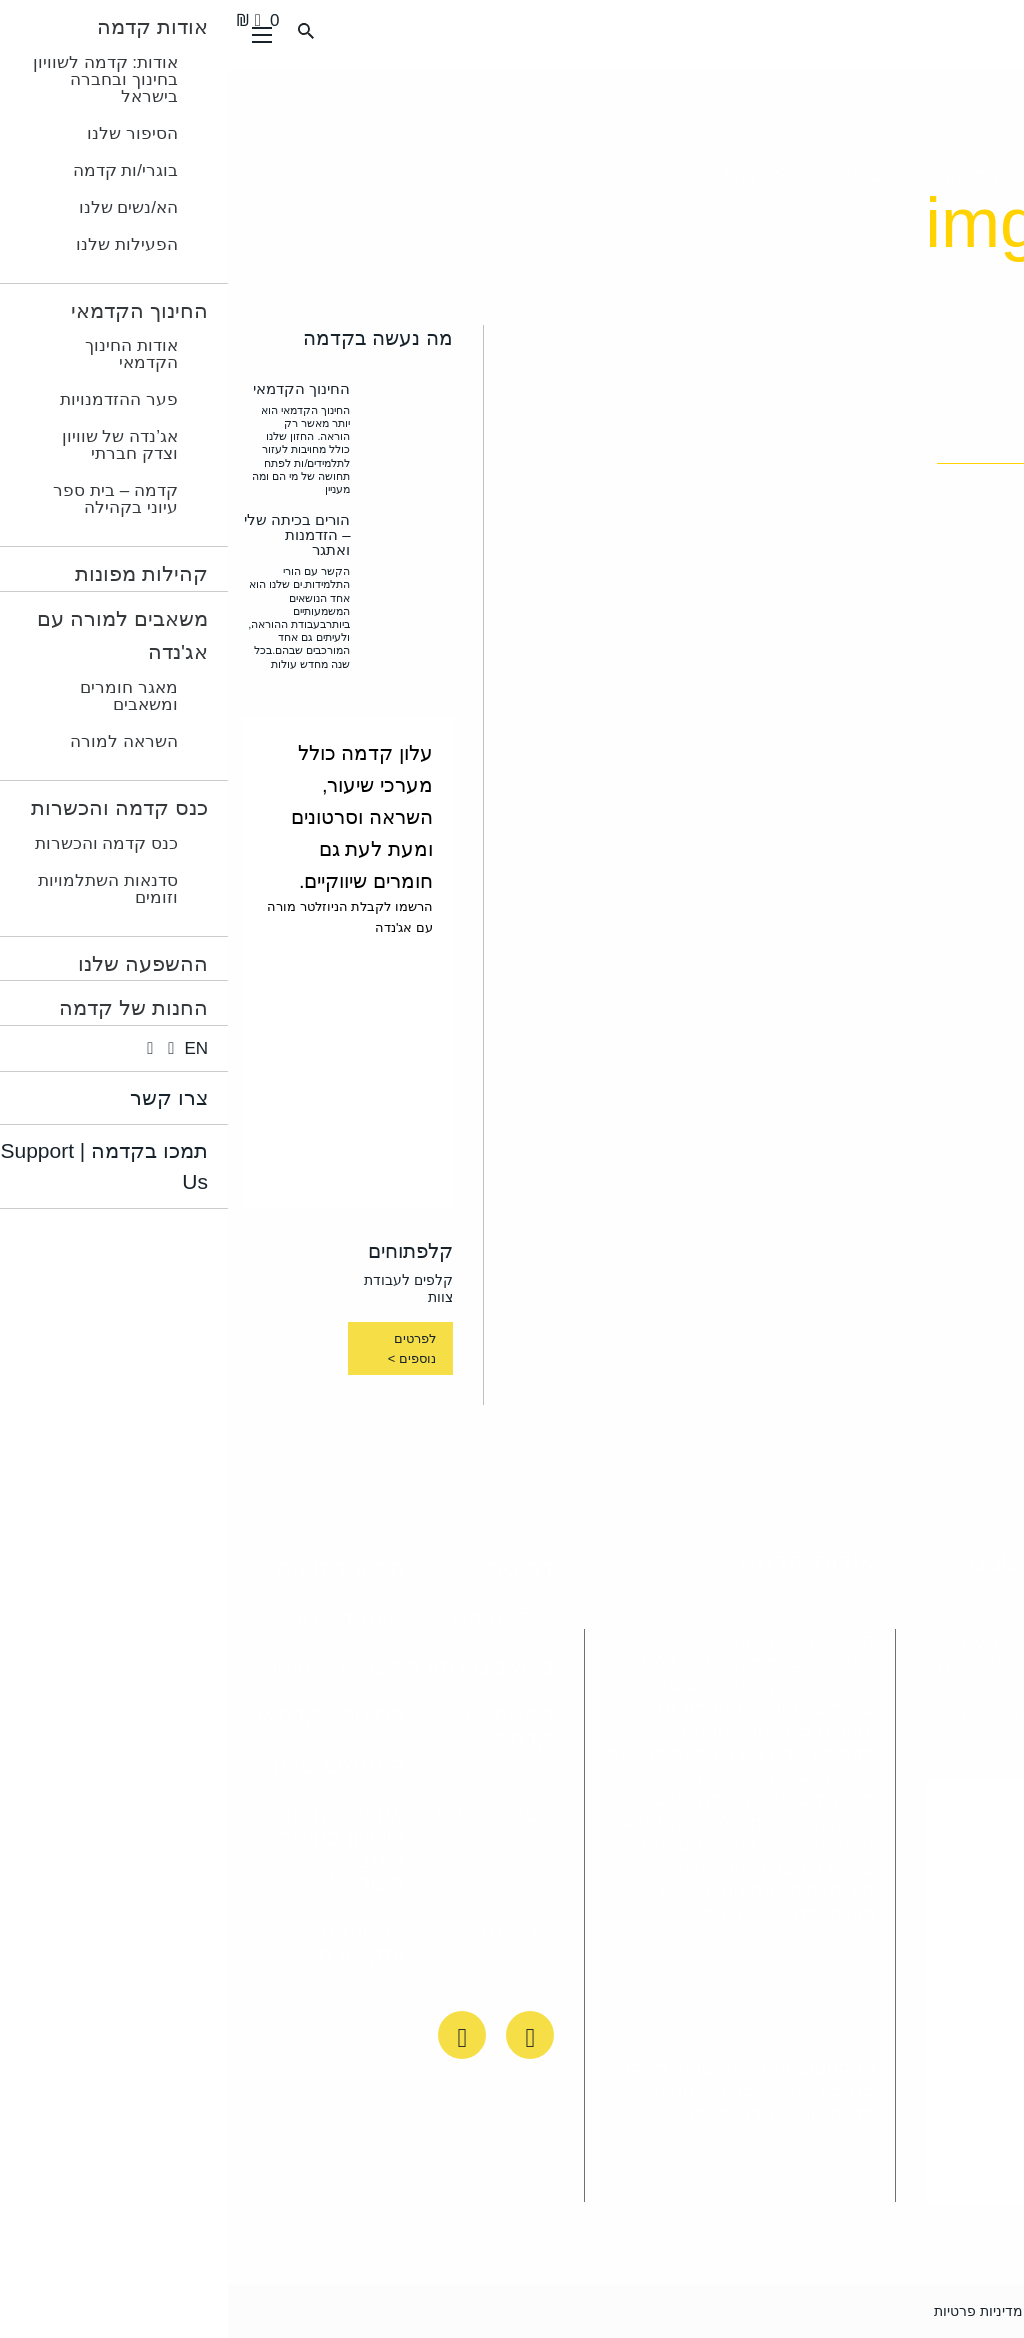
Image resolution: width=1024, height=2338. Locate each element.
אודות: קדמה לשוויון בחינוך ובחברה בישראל (113, 1848)
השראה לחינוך (107, 1666)
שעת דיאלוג (121, 1617)
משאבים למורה (251, 1666)
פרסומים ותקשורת (133, 1943)
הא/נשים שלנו (111, 1765)
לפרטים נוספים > (184, 1348)
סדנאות (289, 1932)
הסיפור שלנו (267, 1814)
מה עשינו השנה (885, 174)
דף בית (292, 1568)
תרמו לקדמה (112, 1568)
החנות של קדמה (278, 1726)
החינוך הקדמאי (103, 1715)
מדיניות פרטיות (750, 2311)
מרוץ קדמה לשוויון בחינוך (701, 174)
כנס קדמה (275, 1617)
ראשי (988, 174)
